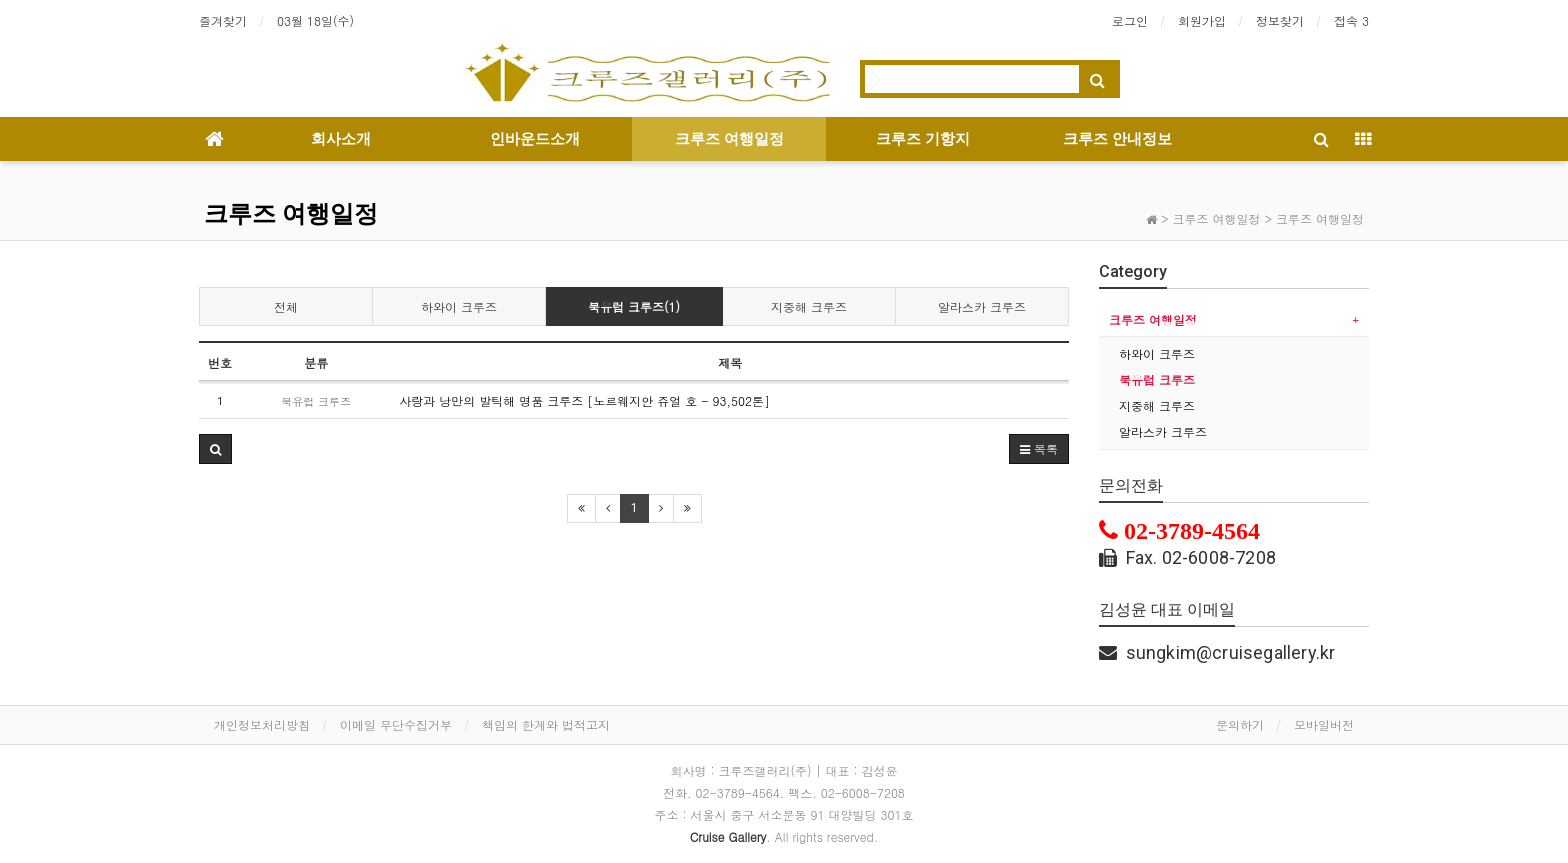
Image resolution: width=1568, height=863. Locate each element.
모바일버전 (1324, 724)
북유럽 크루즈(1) (634, 306)
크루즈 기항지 (923, 139)
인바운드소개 (535, 139)
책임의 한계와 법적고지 (546, 724)
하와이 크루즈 (459, 306)
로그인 (1130, 20)
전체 (286, 306)
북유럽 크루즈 (1157, 379)
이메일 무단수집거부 (396, 724)
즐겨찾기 (223, 20)
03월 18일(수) (315, 20)
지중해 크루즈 (809, 306)
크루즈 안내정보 (1117, 139)
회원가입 (1202, 20)
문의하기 (1240, 724)
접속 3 (1351, 20)
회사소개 (341, 139)
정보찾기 (1280, 20)
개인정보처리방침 (262, 724)
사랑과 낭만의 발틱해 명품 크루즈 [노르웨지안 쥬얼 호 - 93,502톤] (584, 400)
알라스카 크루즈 (982, 306)
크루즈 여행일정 (729, 139)
